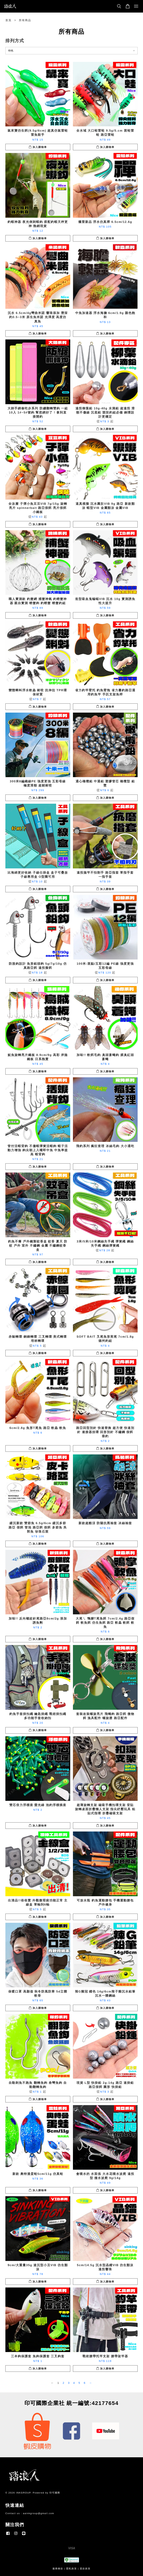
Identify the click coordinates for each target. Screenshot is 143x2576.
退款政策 (85, 2568)
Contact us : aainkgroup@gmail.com (29, 2513)
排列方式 (14, 40)
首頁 (8, 20)
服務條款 (57, 2568)
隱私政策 (71, 2568)
